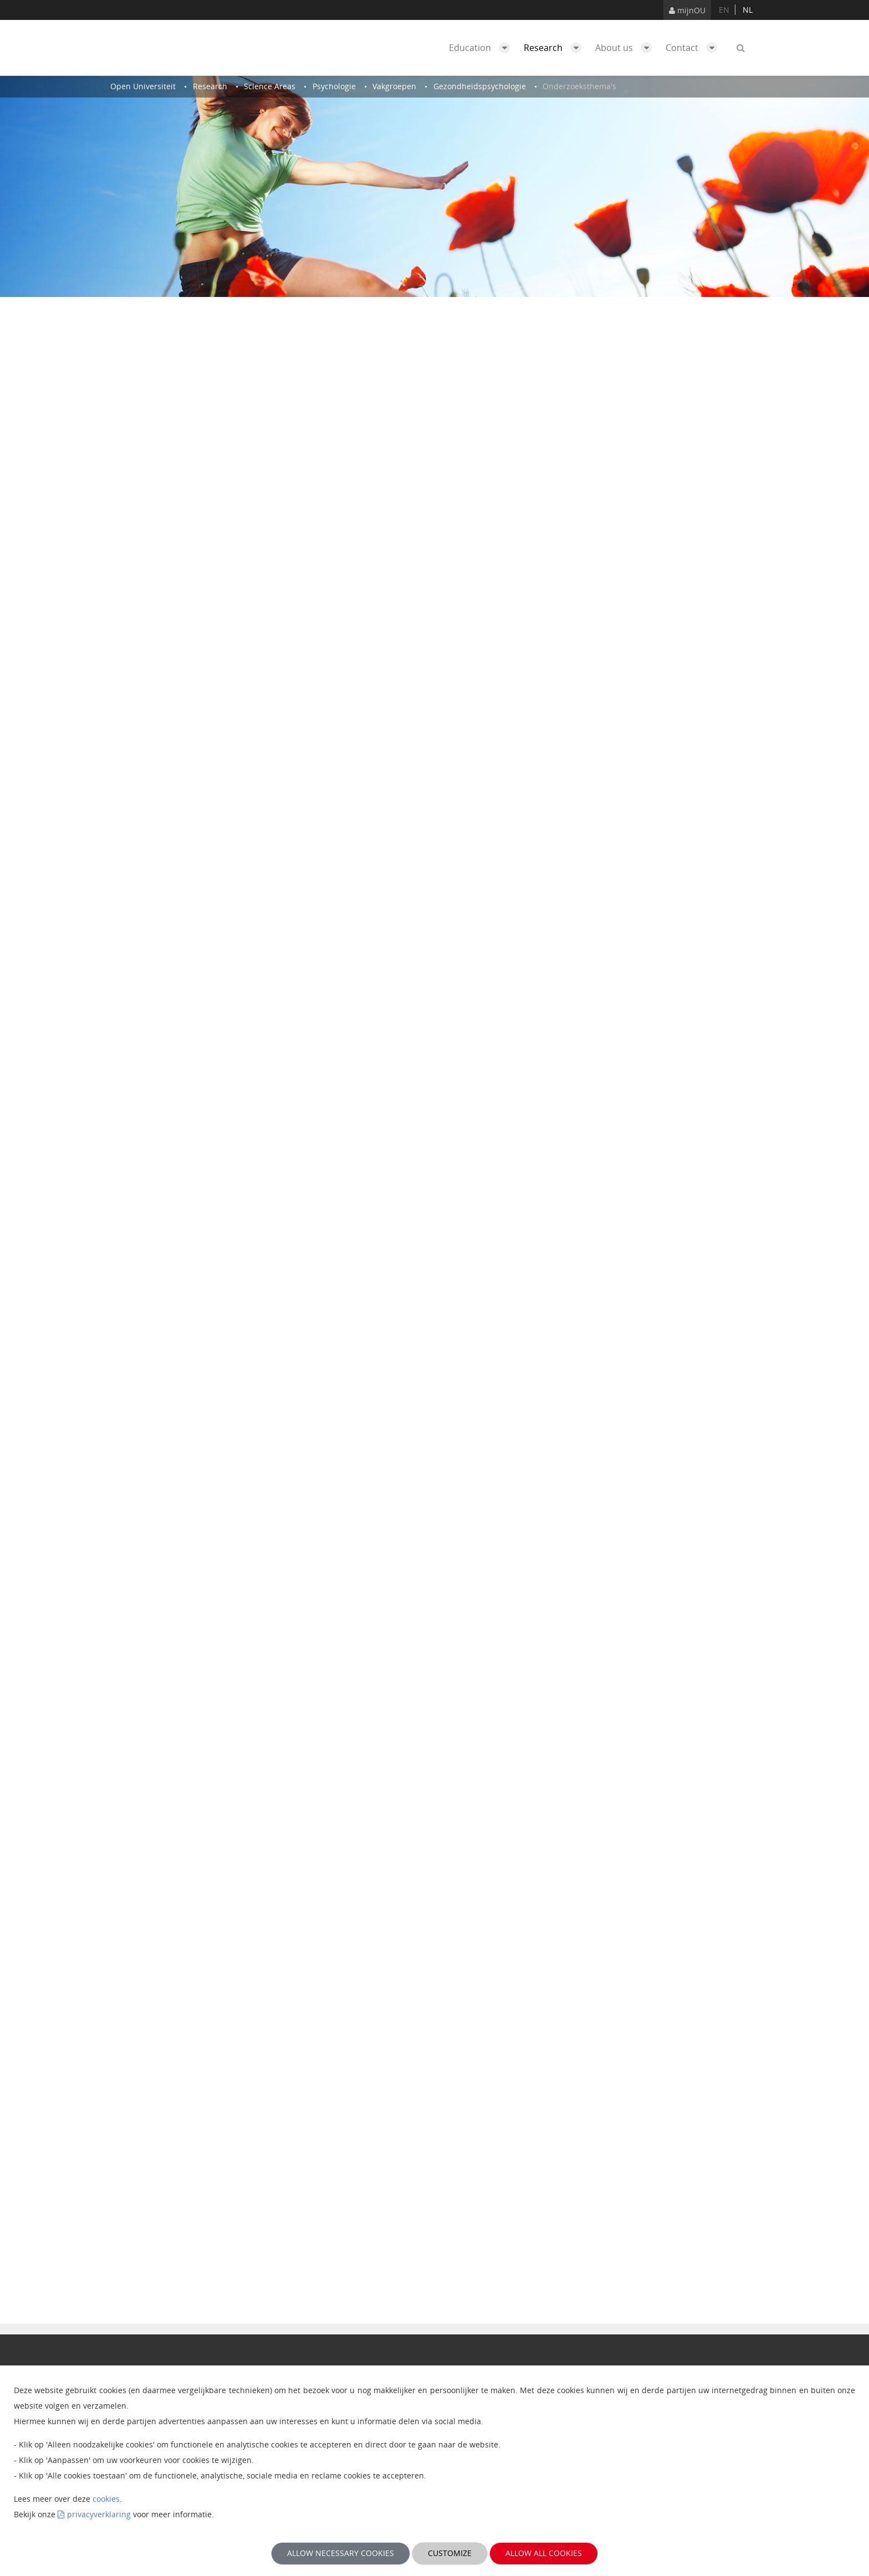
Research (555, 48)
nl (748, 9)
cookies (106, 2498)
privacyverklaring (99, 2514)
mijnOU (687, 10)
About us (626, 48)
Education (482, 48)
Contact (694, 48)
